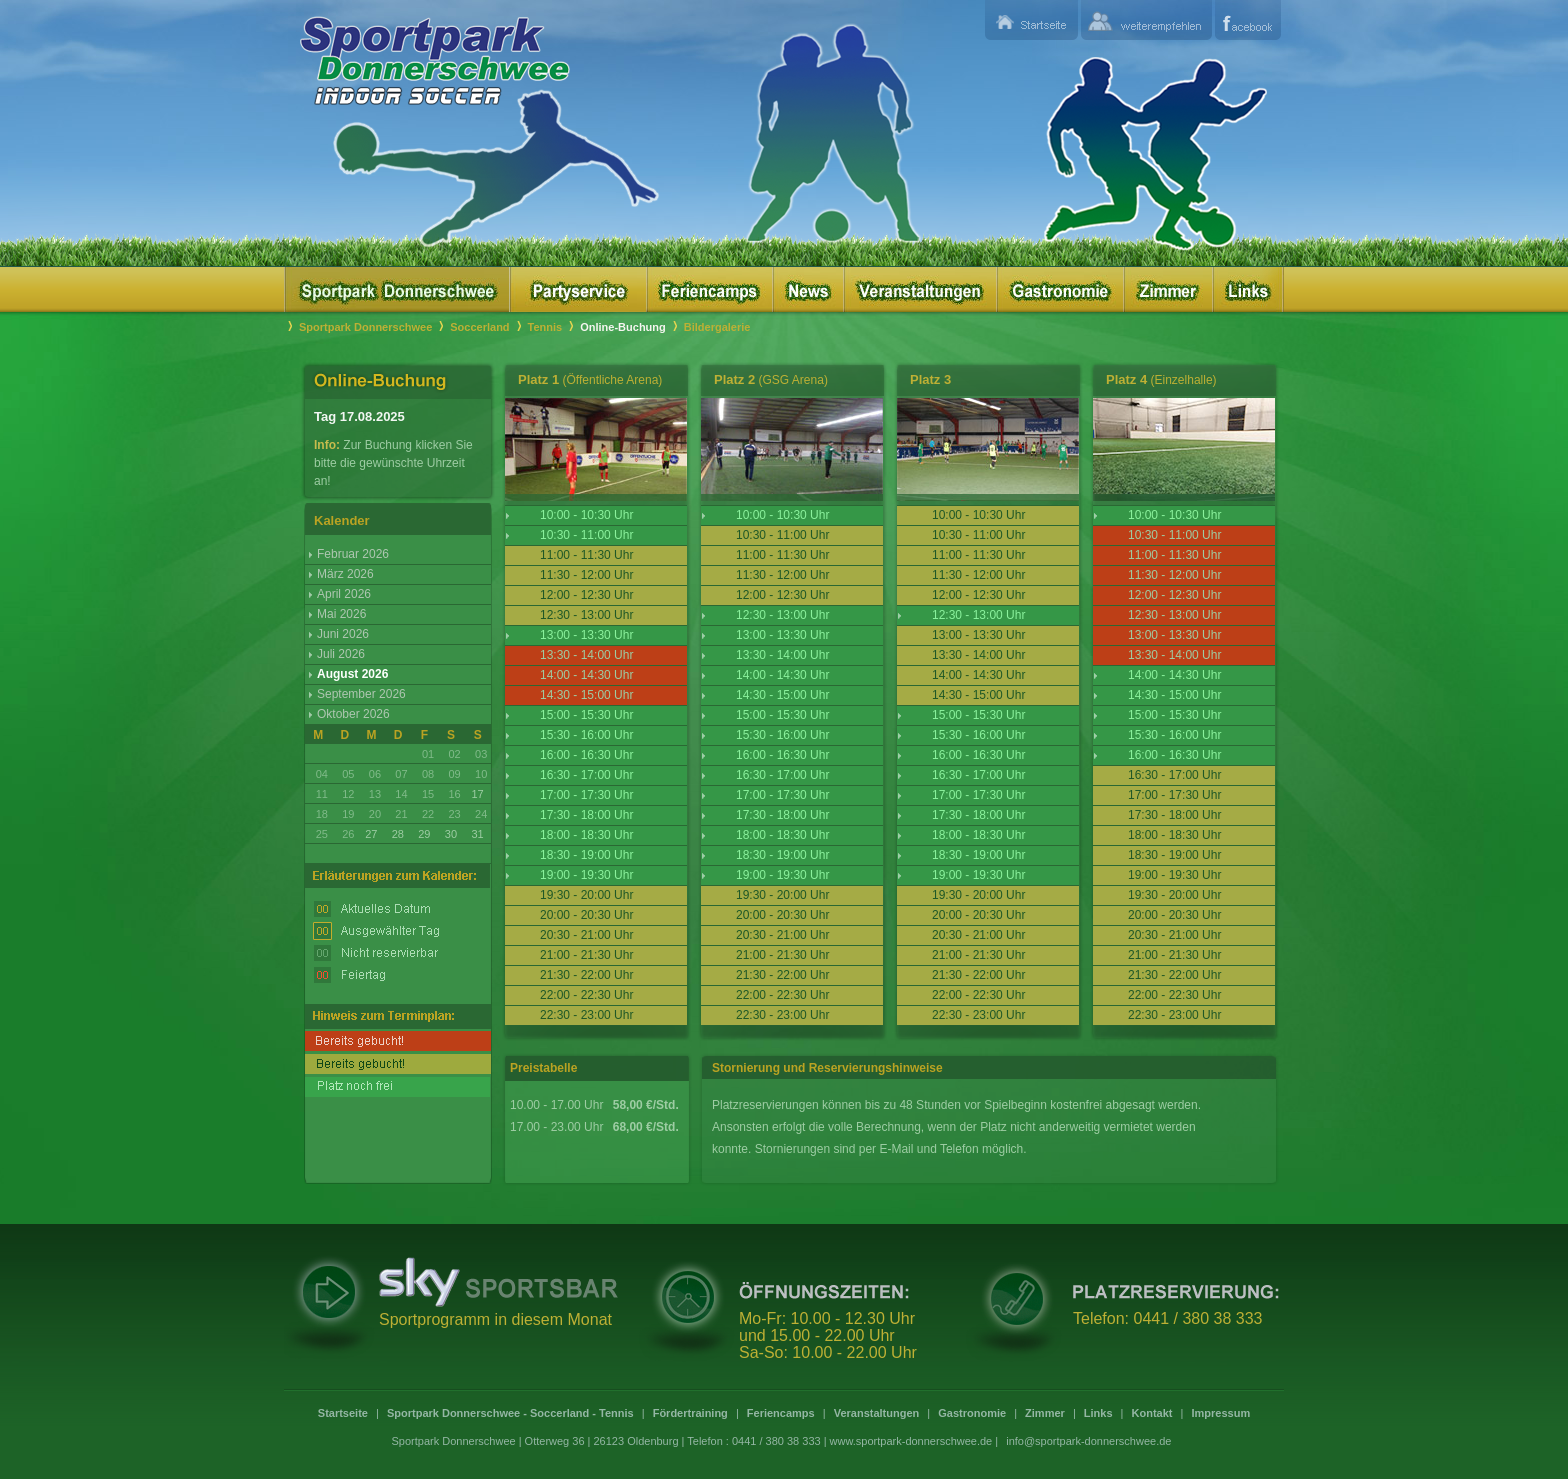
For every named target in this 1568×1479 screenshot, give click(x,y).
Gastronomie (972, 1413)
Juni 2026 (343, 634)
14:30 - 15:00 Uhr (782, 695)
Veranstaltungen (877, 1413)
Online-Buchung (623, 327)
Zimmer (1045, 1413)
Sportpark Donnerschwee (365, 327)
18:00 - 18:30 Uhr (586, 835)
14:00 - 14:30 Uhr (782, 675)
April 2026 (344, 594)
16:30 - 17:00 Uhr (586, 775)
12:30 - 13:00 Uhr (782, 615)
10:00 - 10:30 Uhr (586, 515)
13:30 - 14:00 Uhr (782, 655)
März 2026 (345, 574)
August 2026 (352, 674)
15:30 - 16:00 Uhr (586, 735)
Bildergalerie (717, 327)
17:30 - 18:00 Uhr (586, 815)
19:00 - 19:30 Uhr (586, 875)
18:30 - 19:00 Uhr (586, 855)
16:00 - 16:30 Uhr (586, 755)
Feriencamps (781, 1413)
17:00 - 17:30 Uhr (586, 795)
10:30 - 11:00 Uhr (586, 535)
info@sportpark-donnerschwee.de (1088, 1441)
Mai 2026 (341, 614)
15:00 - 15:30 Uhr (586, 715)
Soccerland (479, 327)
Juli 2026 (341, 654)
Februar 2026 (353, 554)
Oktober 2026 (353, 714)
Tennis (545, 327)
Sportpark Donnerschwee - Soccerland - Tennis (510, 1413)
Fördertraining (690, 1413)
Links (1098, 1413)
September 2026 (361, 694)
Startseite (343, 1413)
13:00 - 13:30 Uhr (586, 635)
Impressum (1220, 1413)
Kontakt (1152, 1413)
